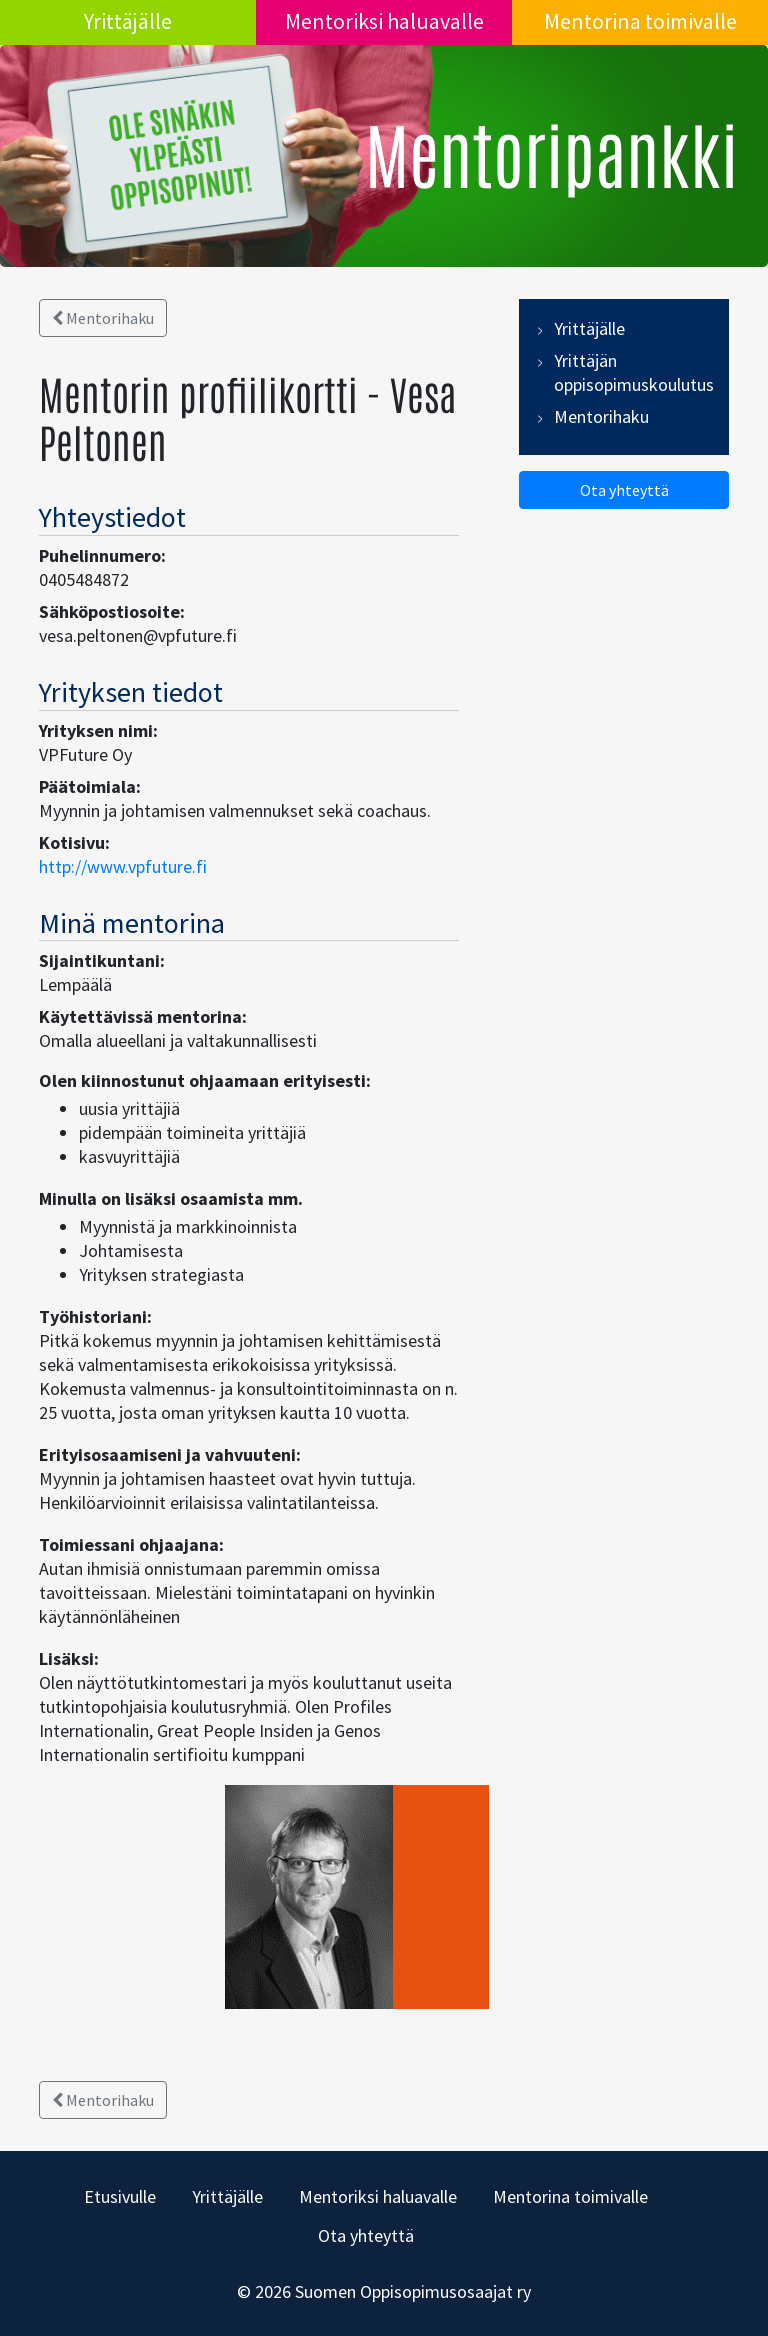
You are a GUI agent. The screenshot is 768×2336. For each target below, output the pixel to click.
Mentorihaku (103, 318)
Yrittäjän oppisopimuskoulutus (634, 372)
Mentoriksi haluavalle (384, 21)
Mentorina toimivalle (640, 21)
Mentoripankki (551, 151)
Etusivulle (120, 2196)
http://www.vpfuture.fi (123, 866)
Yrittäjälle (128, 21)
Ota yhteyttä (624, 490)
